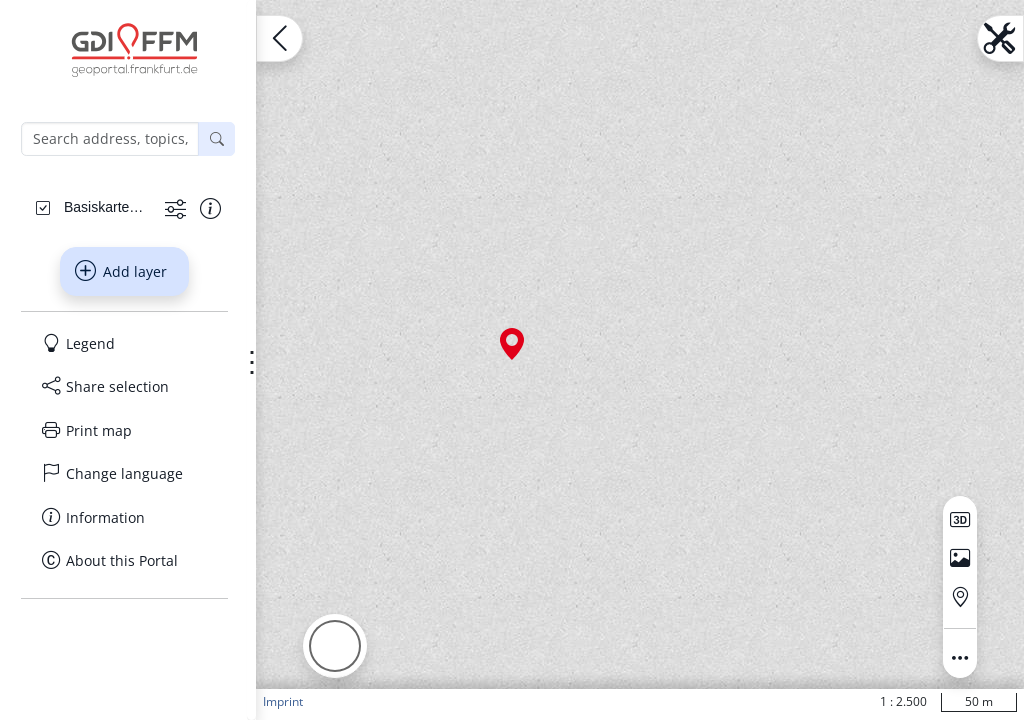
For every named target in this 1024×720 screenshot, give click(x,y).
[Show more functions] (175, 208)
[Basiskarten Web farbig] (107, 207)
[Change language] (124, 474)
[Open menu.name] (279, 38)
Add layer (121, 271)
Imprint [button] (283, 701)
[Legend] (124, 344)
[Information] (124, 518)
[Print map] (124, 431)
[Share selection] (124, 387)
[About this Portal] (124, 561)
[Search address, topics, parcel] (110, 139)
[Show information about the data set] (210, 208)
